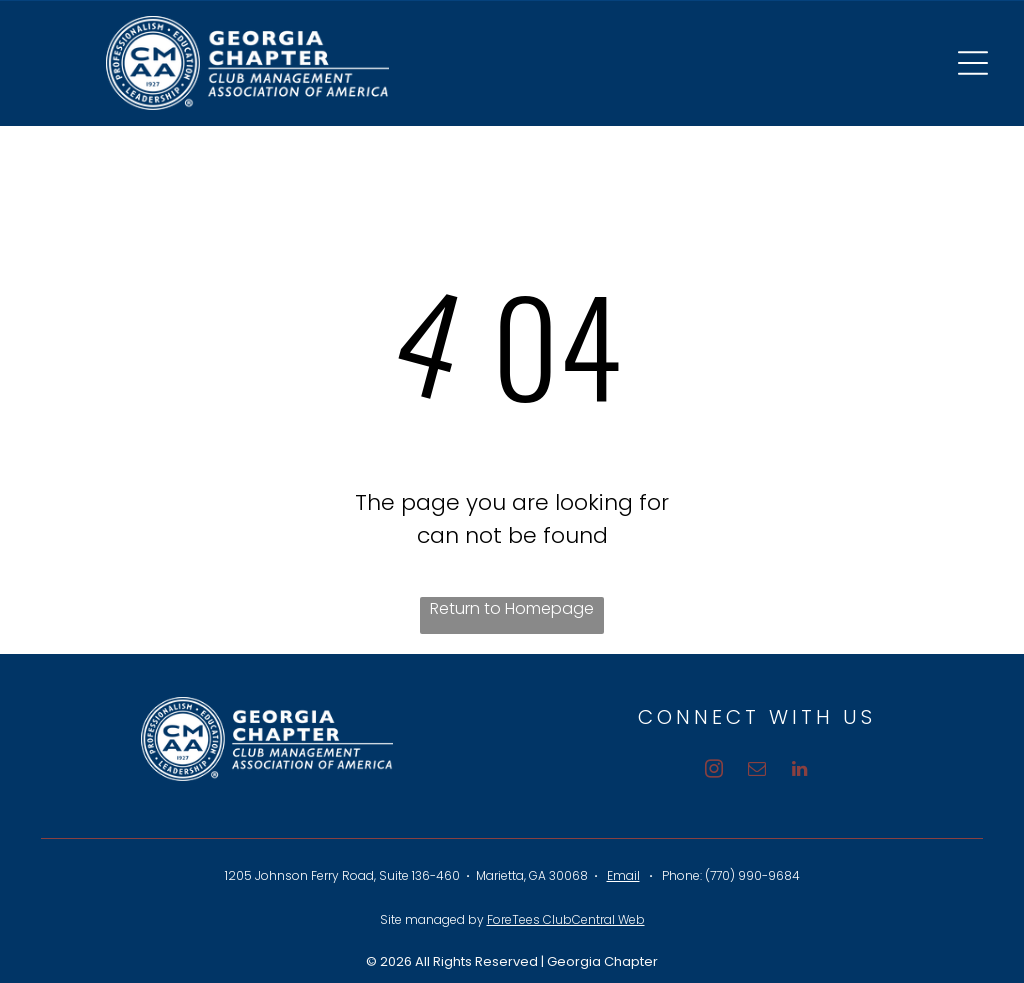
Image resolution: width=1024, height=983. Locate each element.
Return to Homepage (512, 608)
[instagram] (713, 772)
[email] (756, 772)
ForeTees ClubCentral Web (566, 919)
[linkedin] (799, 772)
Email (623, 875)
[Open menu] (973, 63)
